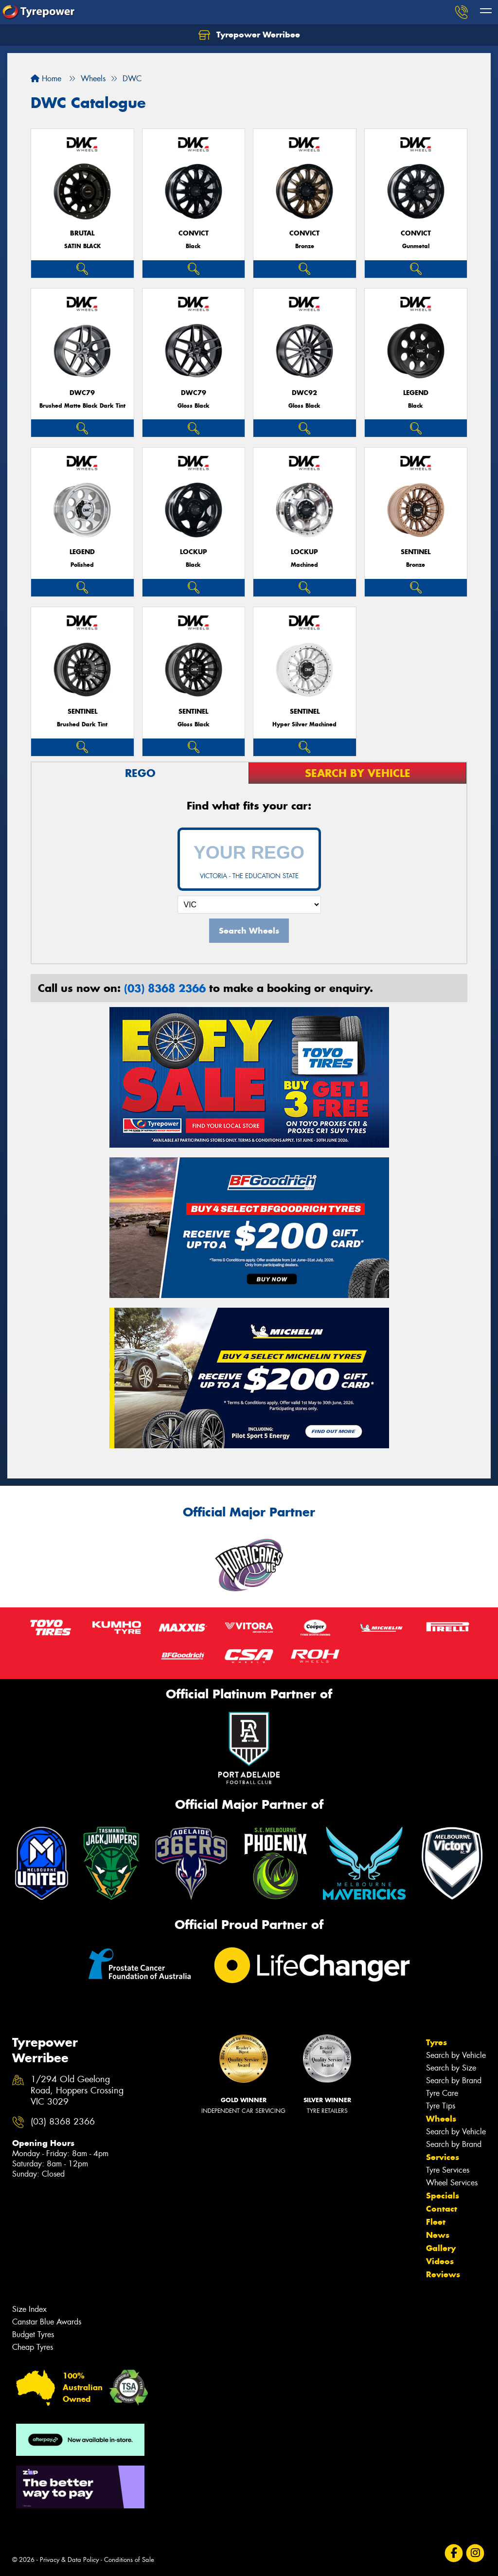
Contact (441, 2208)
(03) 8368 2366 (165, 988)
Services (442, 2157)
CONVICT (193, 233)
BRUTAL (82, 233)
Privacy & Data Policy (69, 2560)
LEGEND (415, 393)
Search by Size (451, 2068)
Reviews (443, 2274)
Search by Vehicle (456, 2055)
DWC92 (304, 393)
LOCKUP (193, 552)
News (437, 2235)
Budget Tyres (33, 2334)
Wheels (441, 2118)
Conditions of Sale (129, 2560)
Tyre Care (442, 2093)
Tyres (436, 2042)
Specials (442, 2195)
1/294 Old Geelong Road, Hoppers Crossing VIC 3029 (77, 2091)
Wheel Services (452, 2183)
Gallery (441, 2248)
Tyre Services (447, 2170)
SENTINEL (415, 552)
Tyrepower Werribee (249, 35)
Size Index (29, 2309)
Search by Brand (453, 2080)
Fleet (435, 2221)
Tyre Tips (440, 2106)
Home (46, 78)
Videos (440, 2261)
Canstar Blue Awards (46, 2322)
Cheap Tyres (32, 2347)
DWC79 (82, 393)
